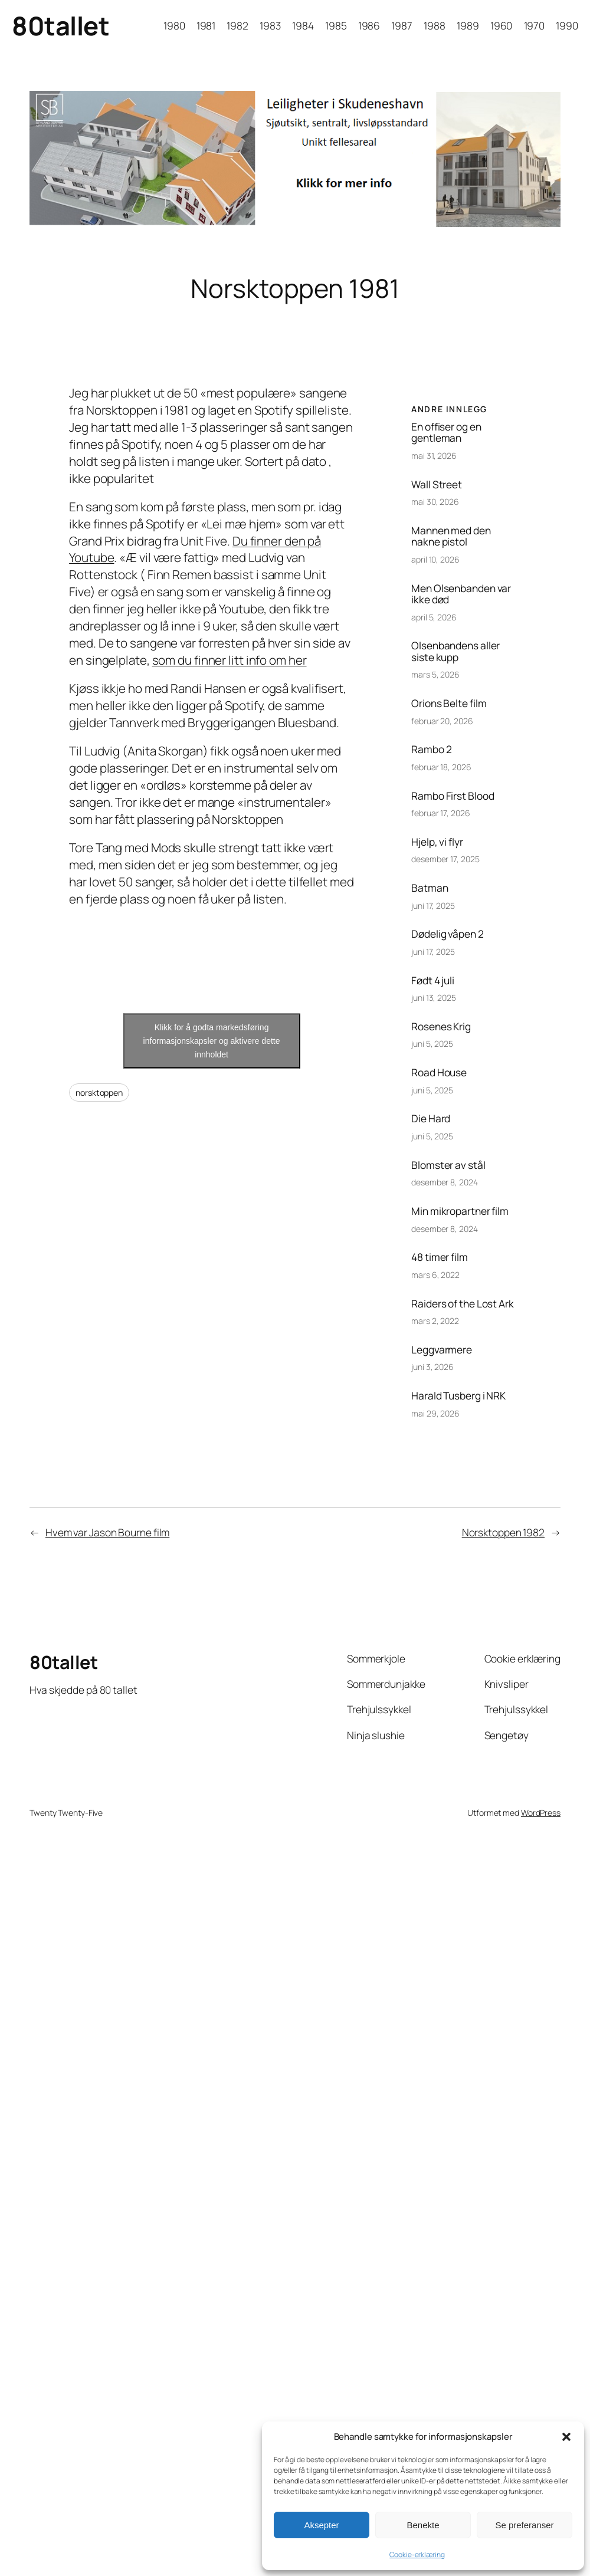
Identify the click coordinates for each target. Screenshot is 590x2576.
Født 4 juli (432, 980)
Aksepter (321, 2525)
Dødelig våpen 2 (447, 933)
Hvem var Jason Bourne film (107, 1532)
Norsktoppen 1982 (503, 1532)
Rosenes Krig (441, 1026)
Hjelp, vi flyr (437, 841)
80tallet (60, 25)
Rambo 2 (431, 749)
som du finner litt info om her (229, 660)
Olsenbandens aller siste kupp (455, 651)
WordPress (540, 1812)
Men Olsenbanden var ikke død (461, 594)
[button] (566, 2437)
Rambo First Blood (452, 795)
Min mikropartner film (460, 1211)
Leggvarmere (441, 1349)
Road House (439, 1072)
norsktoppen (99, 1092)
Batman (429, 887)
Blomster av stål (448, 1165)
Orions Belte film (448, 703)
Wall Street (436, 484)
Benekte (423, 2525)
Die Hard (430, 1118)
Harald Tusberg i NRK (458, 1395)
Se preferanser (524, 2525)
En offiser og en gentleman (446, 432)
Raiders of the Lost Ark (462, 1303)
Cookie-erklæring (416, 2554)
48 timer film (439, 1257)
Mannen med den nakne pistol (451, 536)
